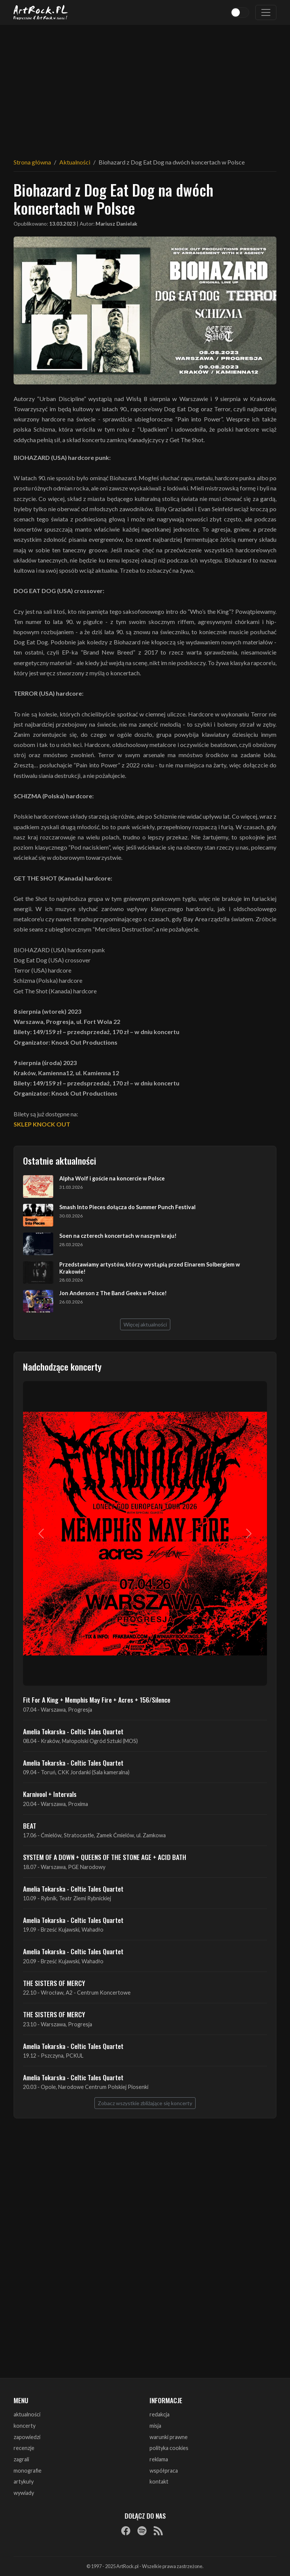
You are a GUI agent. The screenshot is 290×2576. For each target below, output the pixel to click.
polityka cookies (169, 2448)
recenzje (24, 2448)
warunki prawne (169, 2437)
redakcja (160, 2414)
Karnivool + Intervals (50, 1794)
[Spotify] (142, 2530)
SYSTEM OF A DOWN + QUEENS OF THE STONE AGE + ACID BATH (104, 1857)
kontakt (159, 2481)
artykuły (24, 2481)
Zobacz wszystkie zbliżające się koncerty (145, 2103)
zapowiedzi (27, 2437)
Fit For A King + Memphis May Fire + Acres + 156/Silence (96, 1700)
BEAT (29, 1826)
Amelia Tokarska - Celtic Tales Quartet (73, 1731)
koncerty (24, 2425)
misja (155, 2425)
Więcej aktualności (145, 1324)
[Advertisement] (145, 87)
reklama (159, 2459)
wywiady (24, 2493)
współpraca (164, 2470)
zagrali (21, 2459)
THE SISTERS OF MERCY (54, 1983)
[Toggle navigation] (265, 12)
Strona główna (32, 162)
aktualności (27, 2414)
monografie (28, 2470)
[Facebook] (125, 2530)
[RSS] (158, 2530)
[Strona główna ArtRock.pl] (41, 12)
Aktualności (74, 162)
